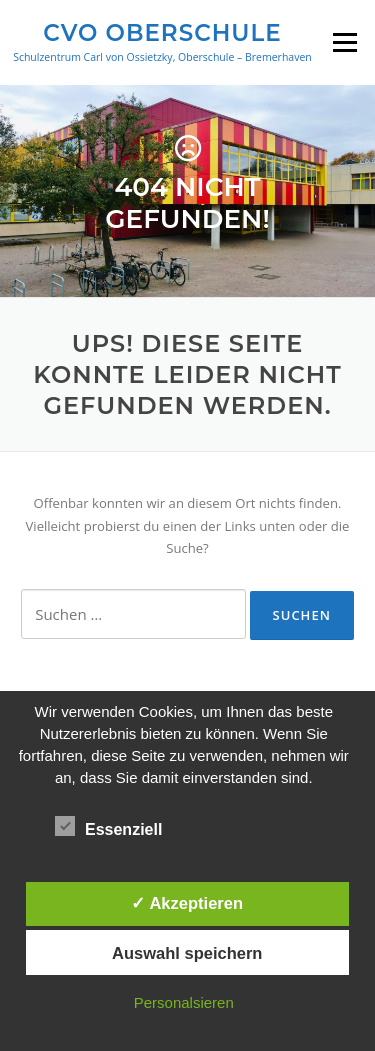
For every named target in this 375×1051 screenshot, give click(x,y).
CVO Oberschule (162, 32)
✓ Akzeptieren (187, 903)
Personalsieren (184, 1002)
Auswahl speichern (187, 953)
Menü (344, 42)
